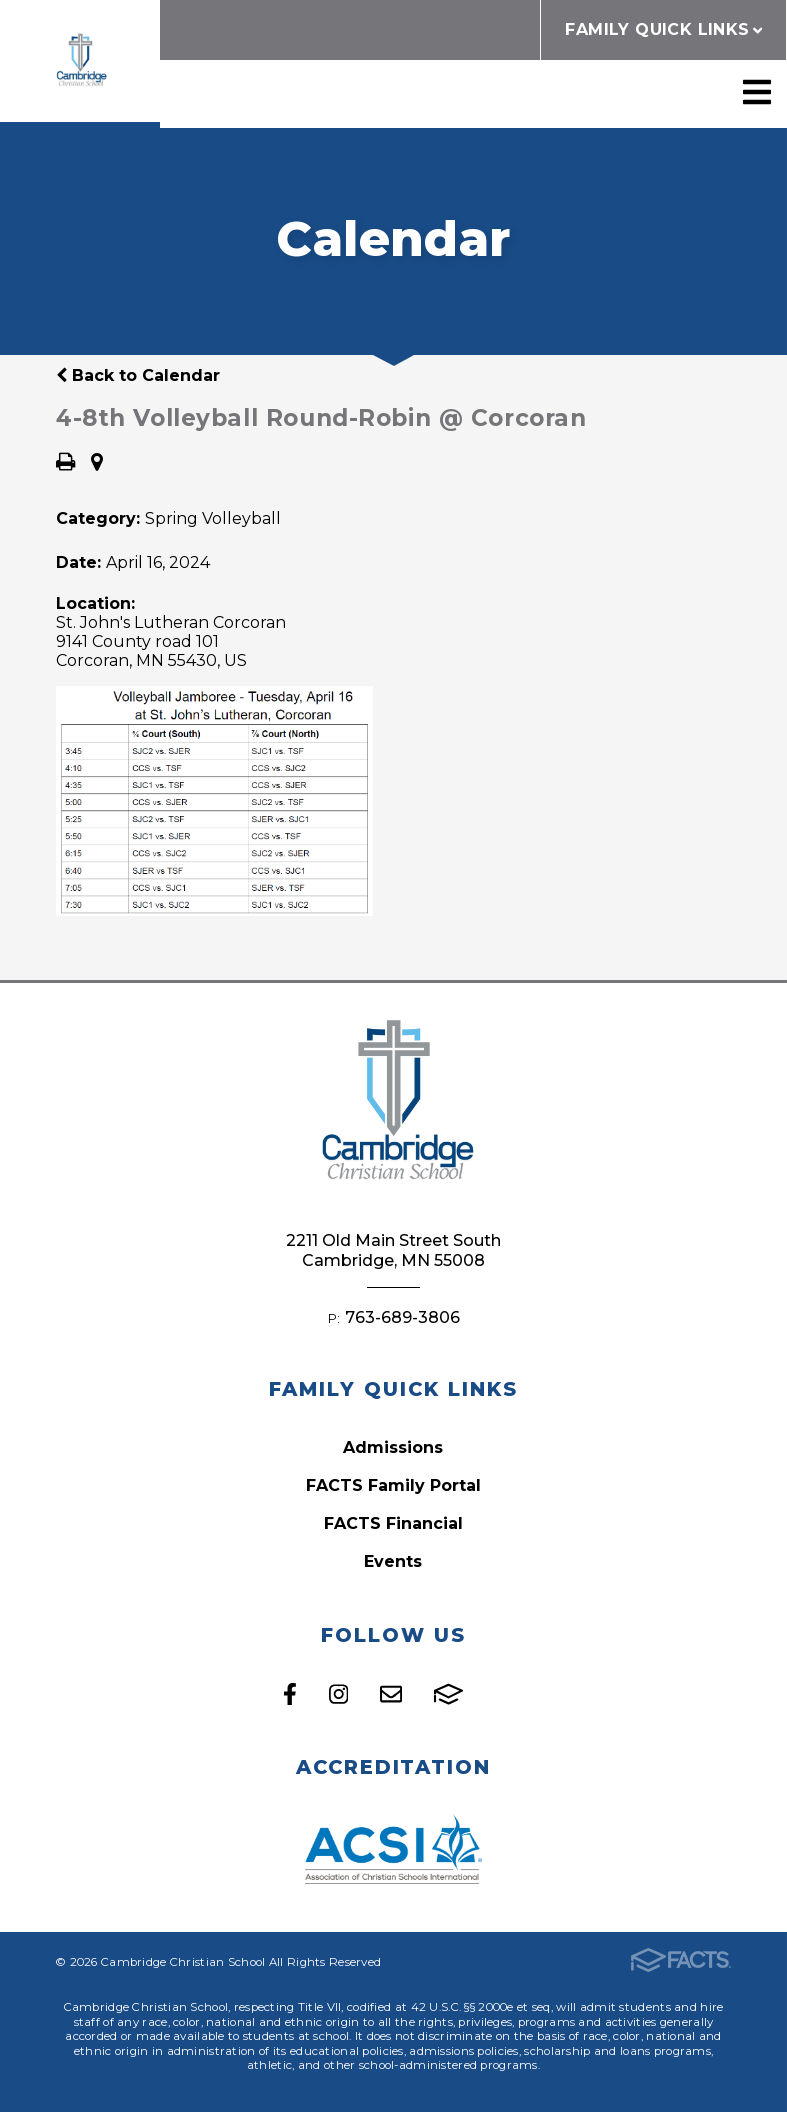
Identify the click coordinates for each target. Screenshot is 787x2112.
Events (393, 1561)
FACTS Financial (393, 1523)
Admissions (393, 1447)
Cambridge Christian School (80, 61)
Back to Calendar (138, 375)
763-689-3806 (402, 1317)
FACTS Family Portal (393, 1485)
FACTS (448, 1694)
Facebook (290, 1694)
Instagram (338, 1694)
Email (391, 1694)
